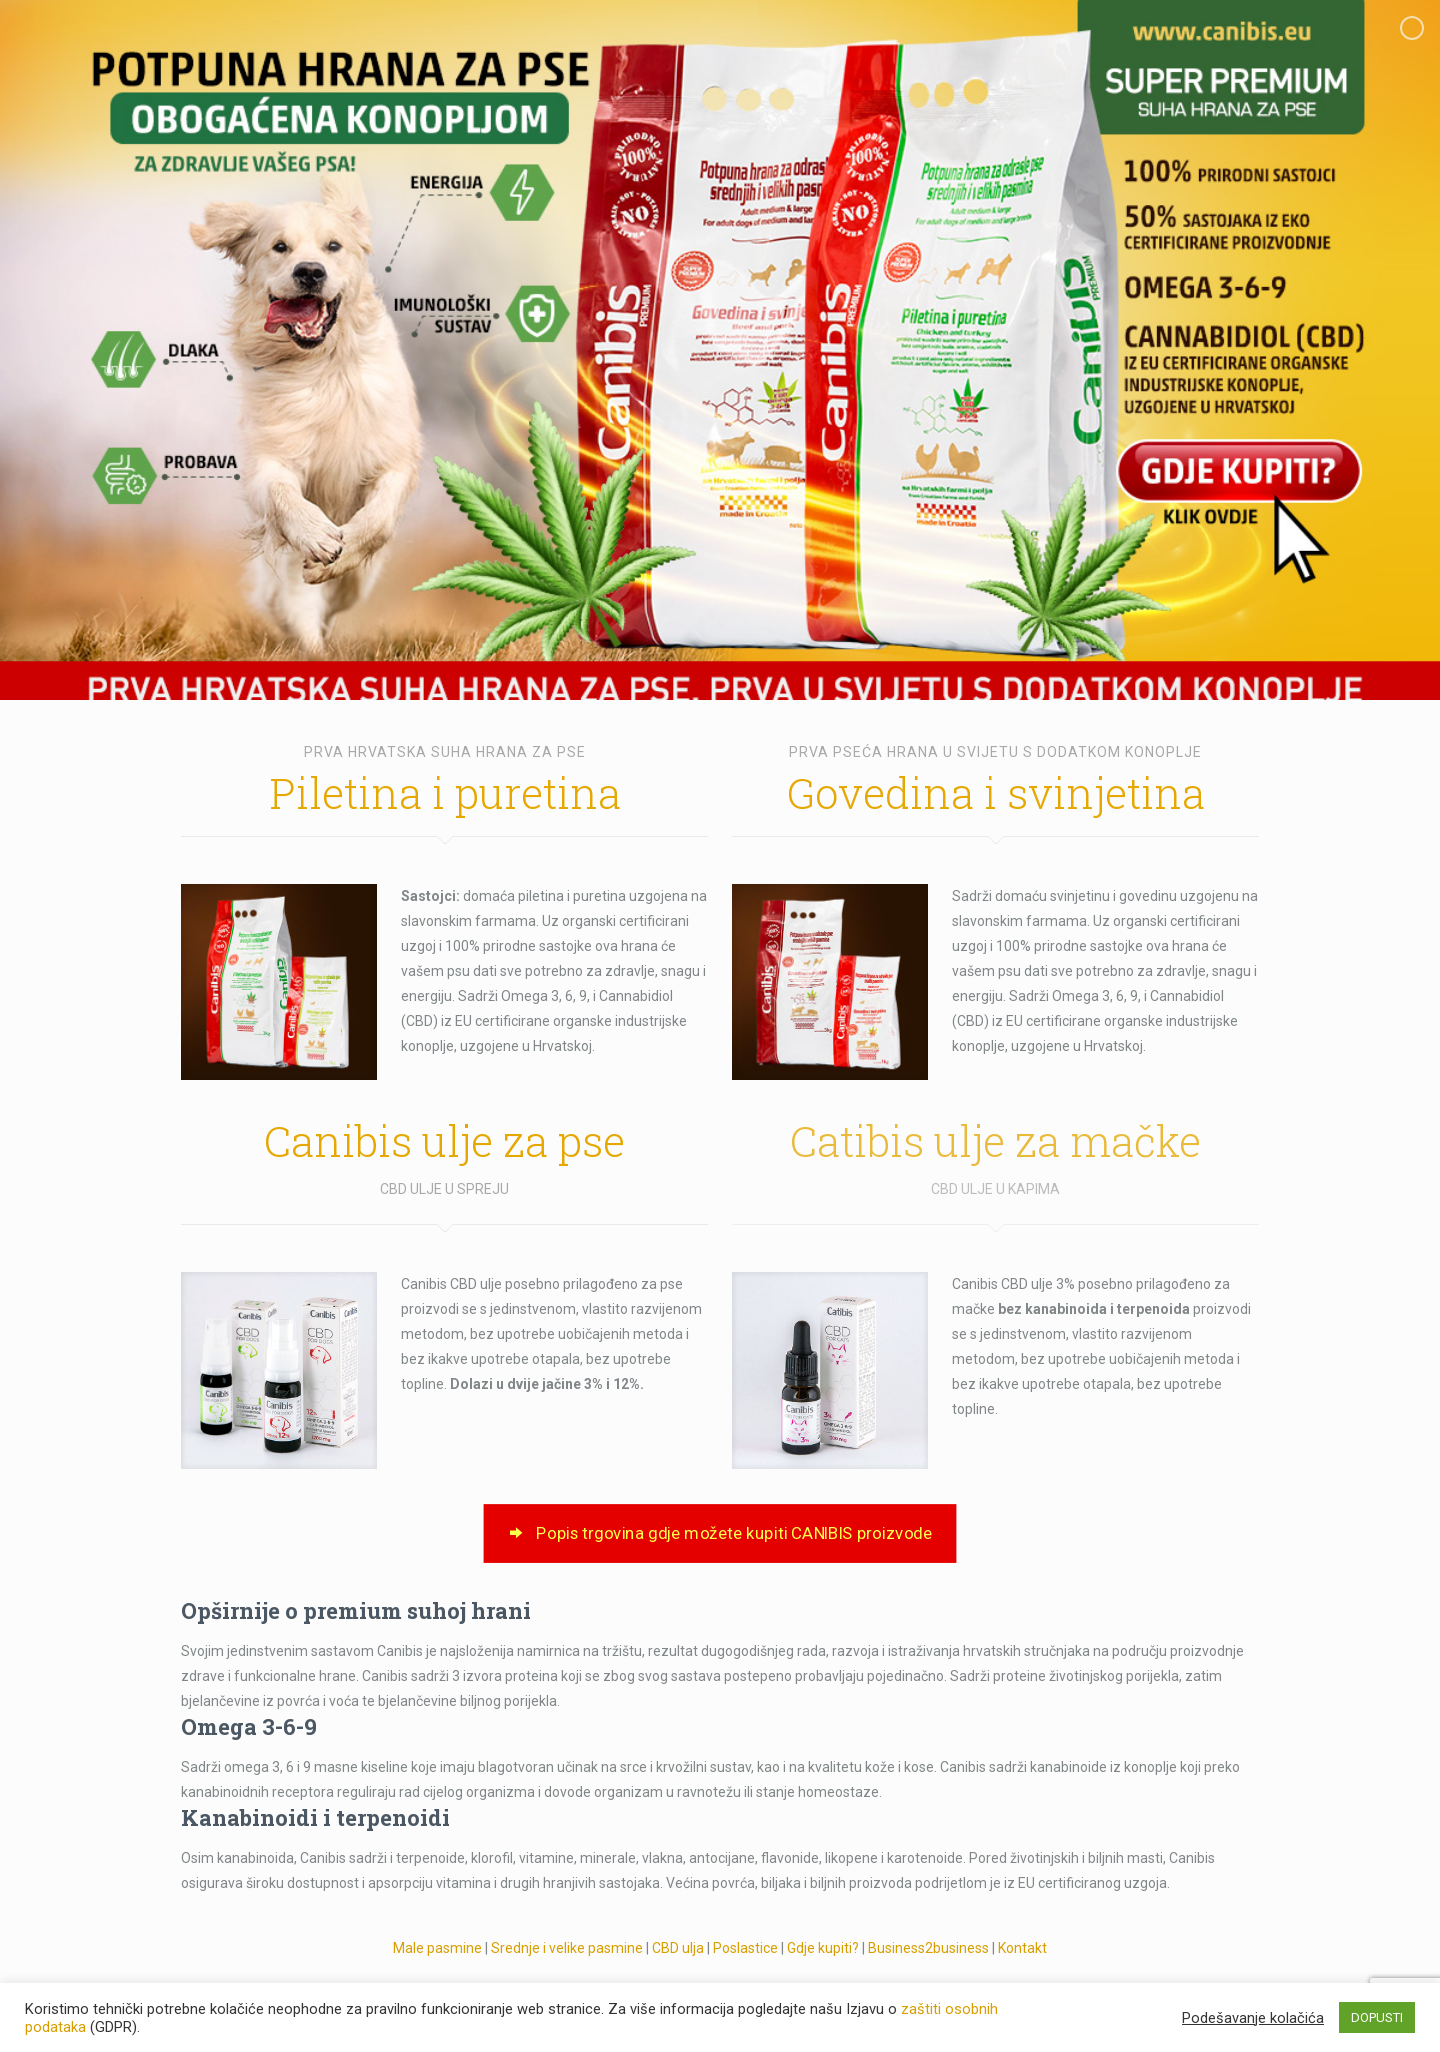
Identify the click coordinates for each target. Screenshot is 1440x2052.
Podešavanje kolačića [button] (1253, 2018)
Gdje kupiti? (824, 1948)
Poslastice (745, 1948)
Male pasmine (437, 1948)
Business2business (928, 1948)
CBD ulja (678, 1948)
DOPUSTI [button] (1377, 2017)
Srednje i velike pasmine (567, 1948)
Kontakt (1022, 1948)
